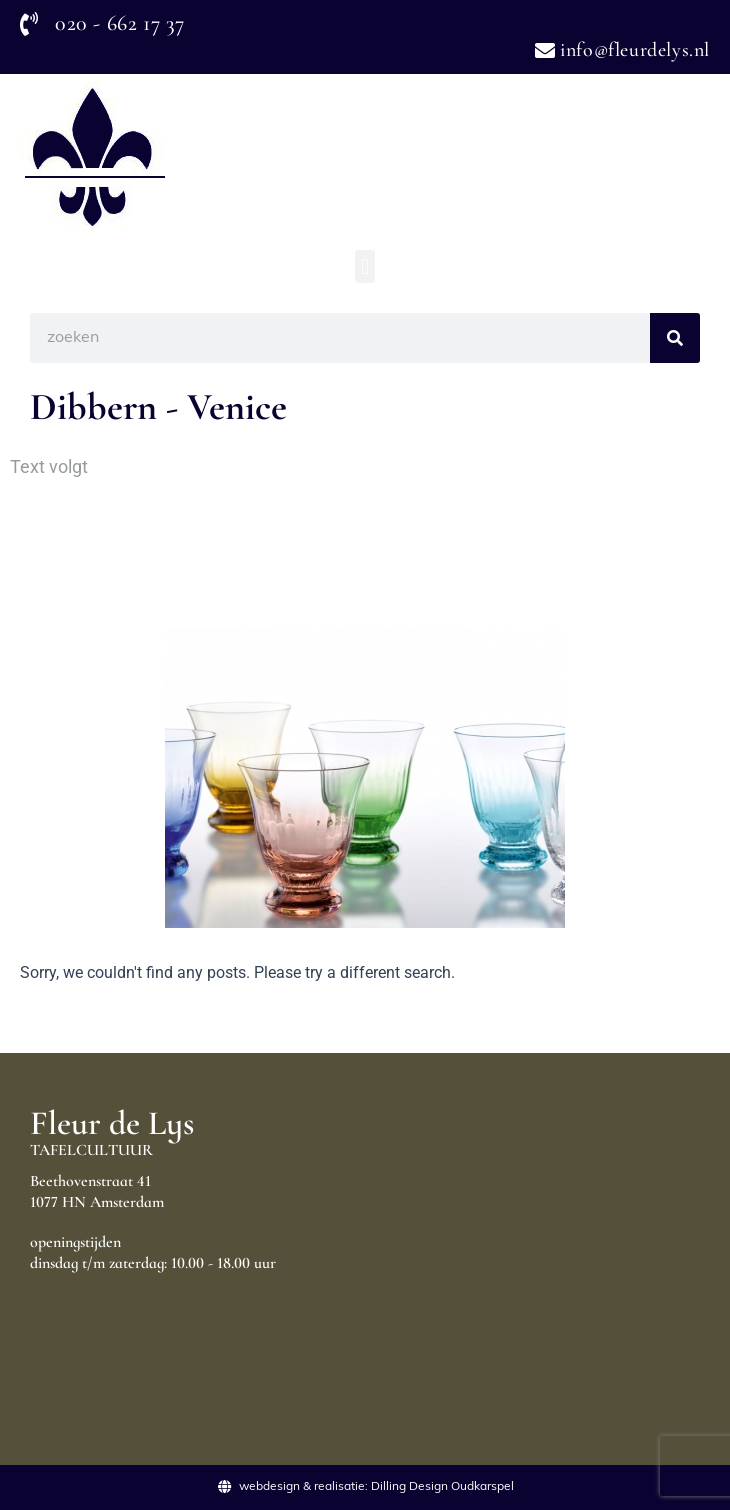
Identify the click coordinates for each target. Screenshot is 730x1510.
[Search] (675, 338)
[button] (364, 266)
